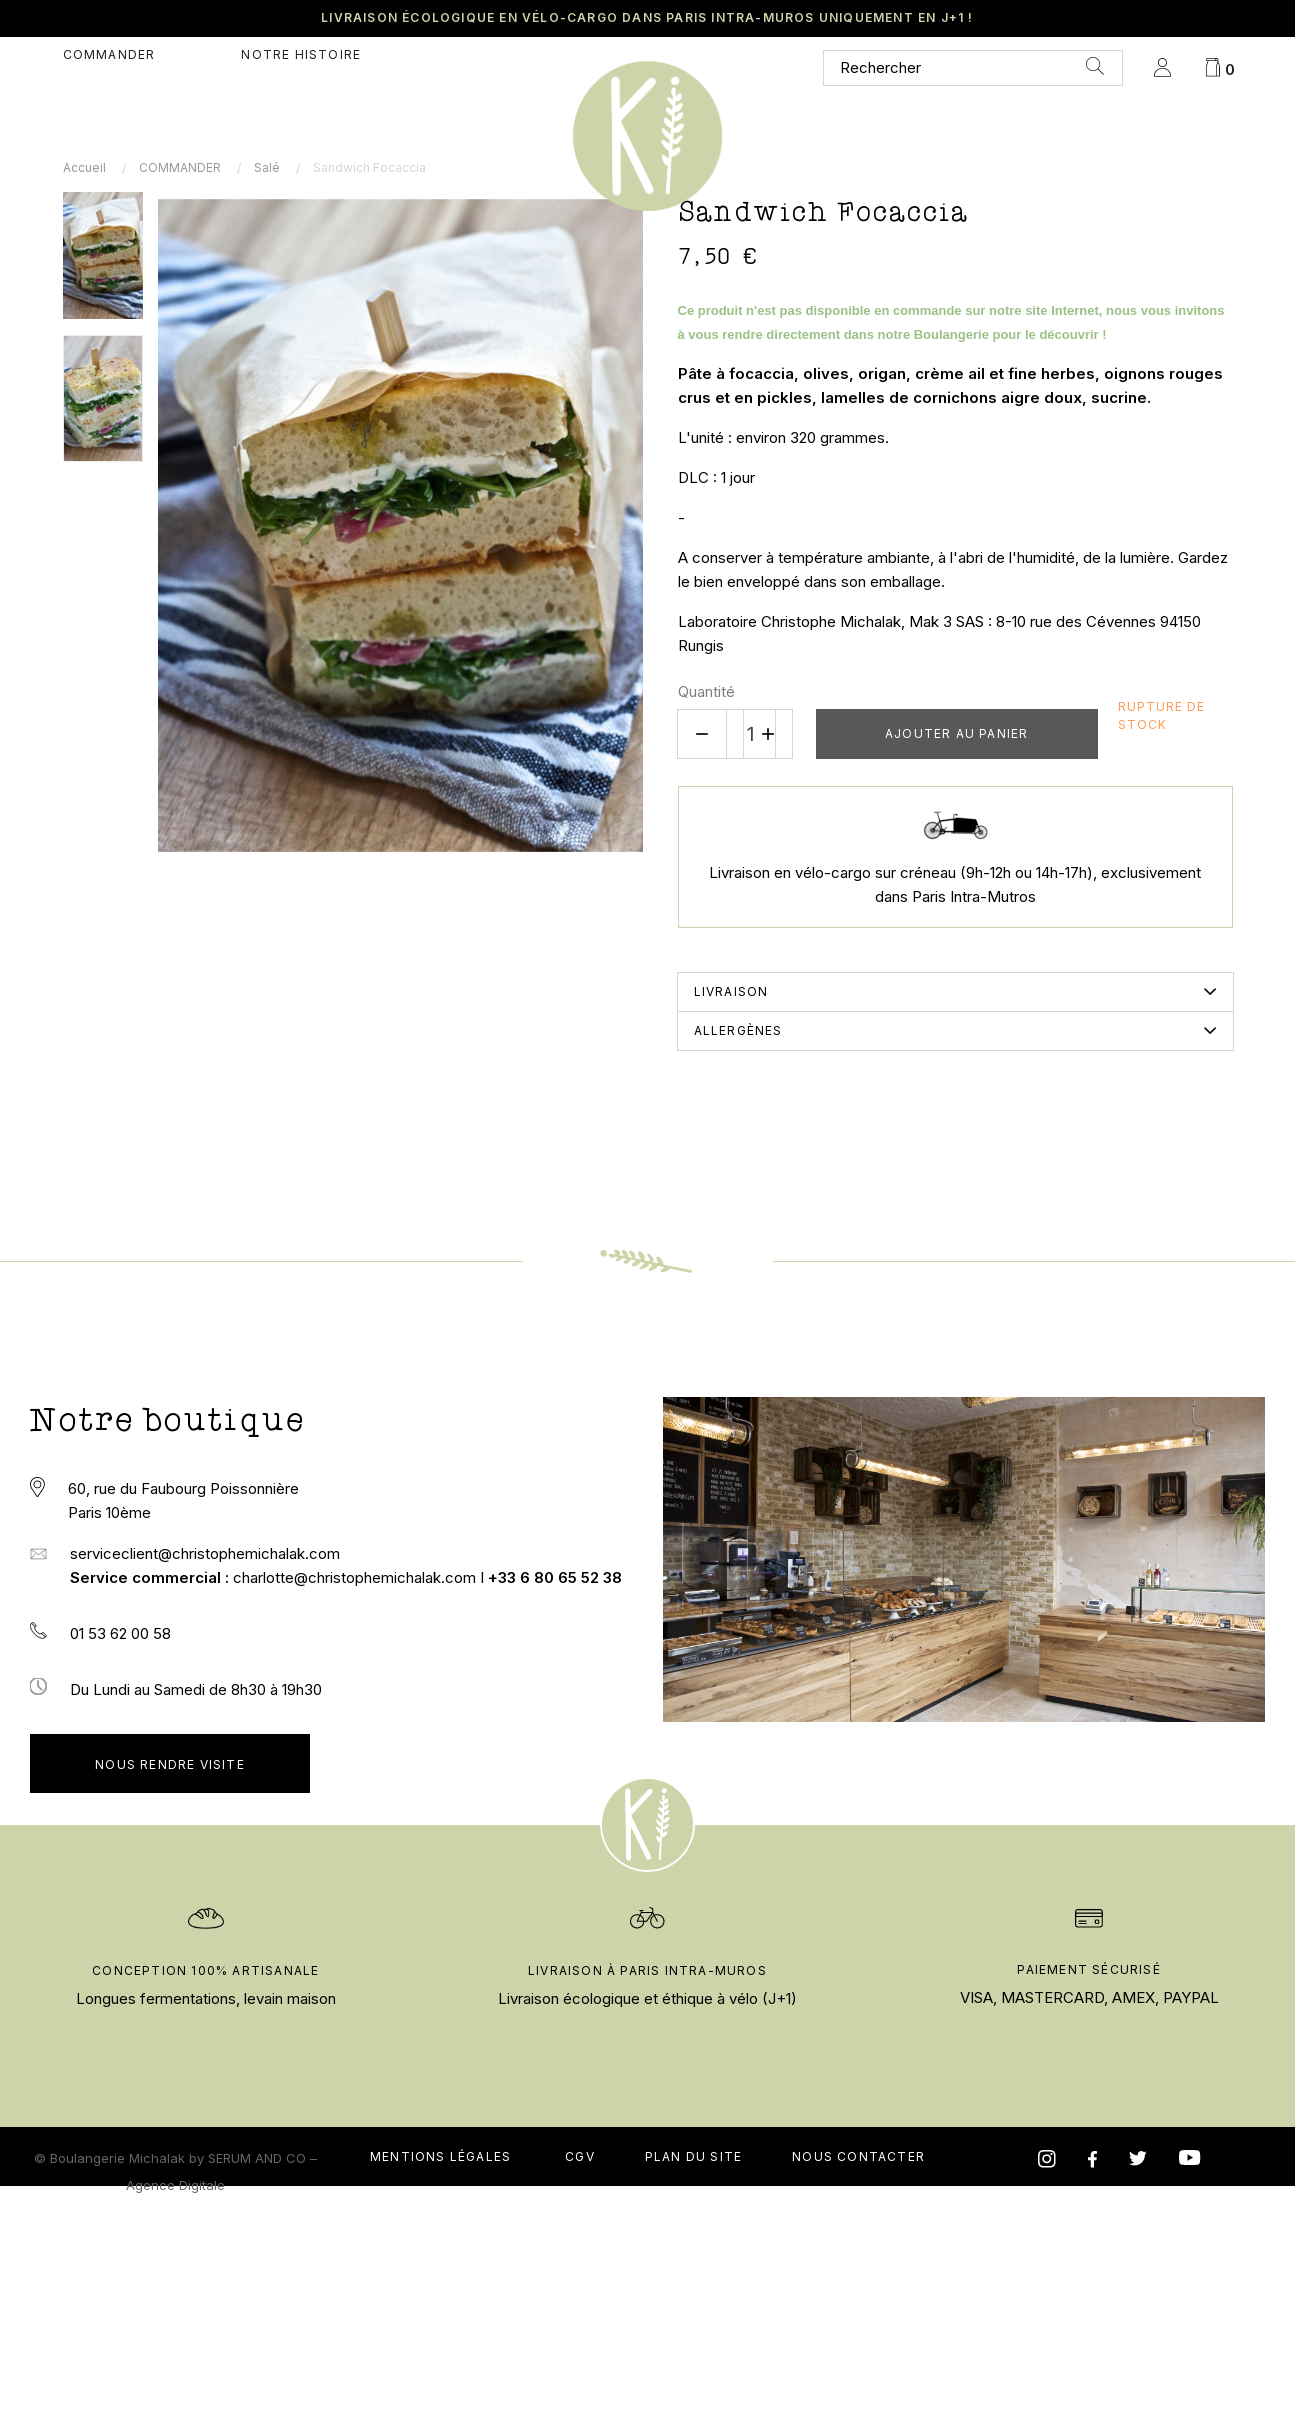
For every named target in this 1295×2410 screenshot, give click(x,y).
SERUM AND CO (257, 2362)
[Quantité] (751, 734)
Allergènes (738, 1030)
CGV (580, 2360)
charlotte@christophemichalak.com (356, 1577)
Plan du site (693, 2360)
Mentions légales (440, 2360)
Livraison (731, 991)
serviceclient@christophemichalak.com (205, 1553)
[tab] (955, 992)
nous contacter (858, 2360)
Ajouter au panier (956, 733)
